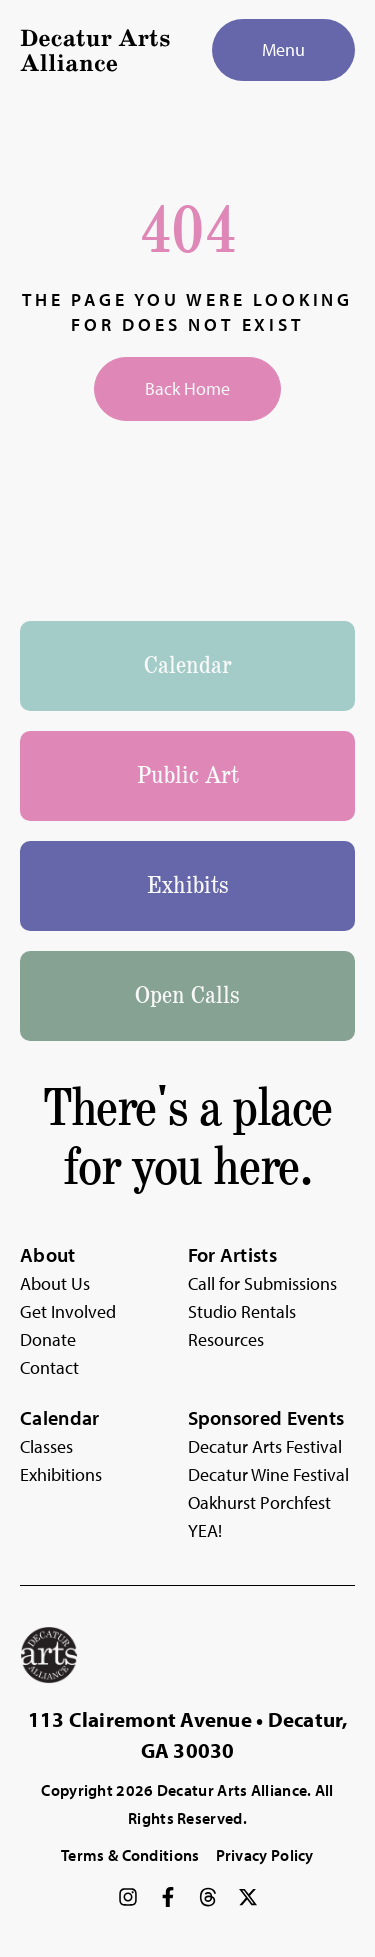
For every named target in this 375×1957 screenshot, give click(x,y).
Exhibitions (61, 1474)
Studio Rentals (242, 1311)
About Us (55, 1283)
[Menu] (283, 50)
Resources (226, 1339)
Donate (48, 1339)
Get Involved (68, 1311)
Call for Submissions (262, 1283)
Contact (49, 1367)
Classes (46, 1446)
